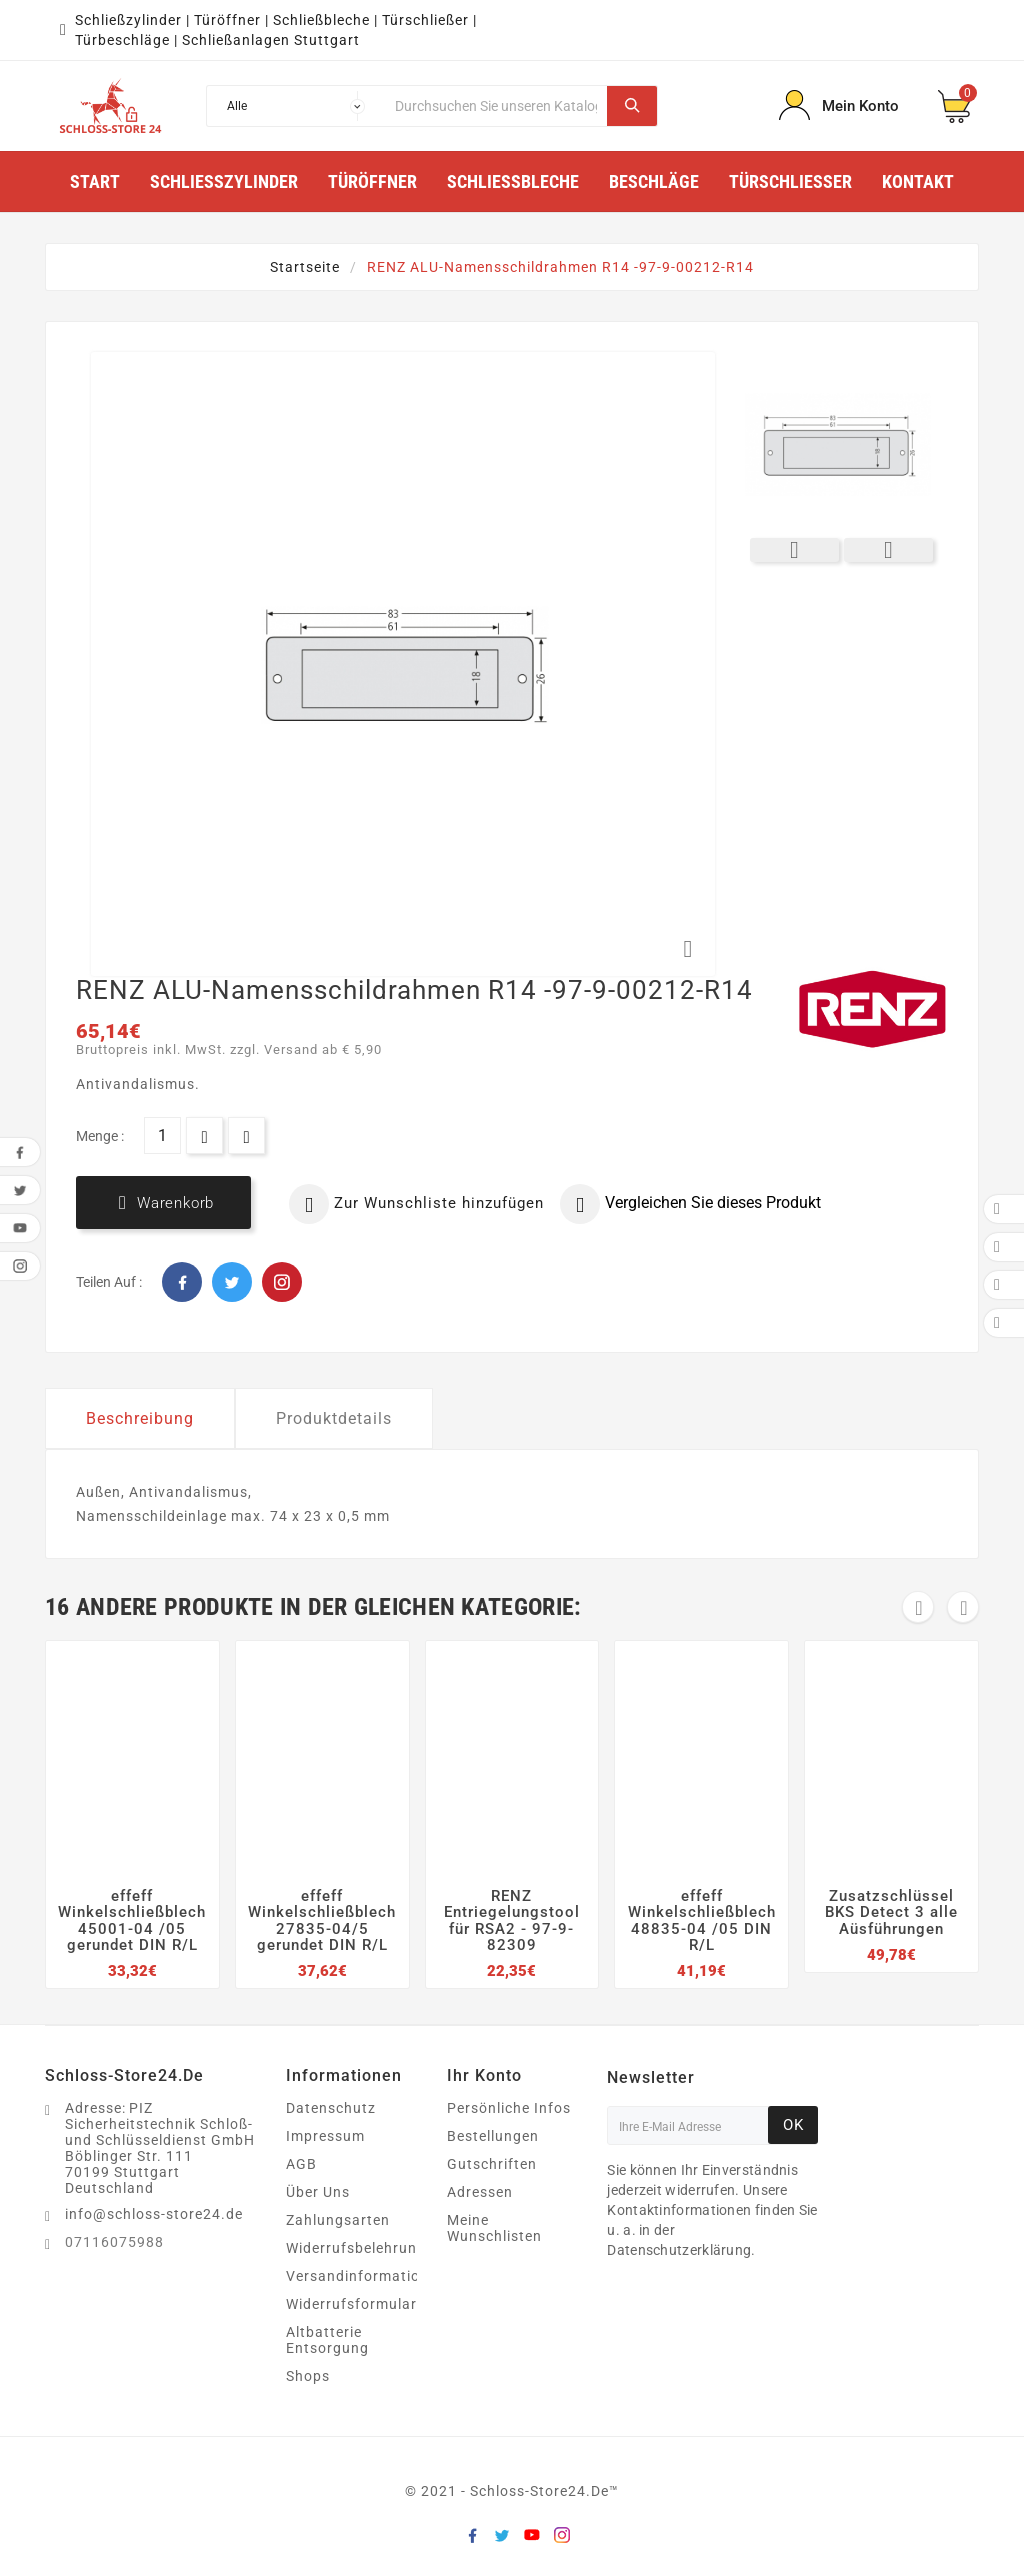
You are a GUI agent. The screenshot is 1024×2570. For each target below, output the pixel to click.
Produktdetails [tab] (334, 1418)
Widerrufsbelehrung (356, 2248)
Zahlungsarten (338, 2220)
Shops (308, 2376)
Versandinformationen (366, 2276)
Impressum (325, 2136)
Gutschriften (492, 2164)
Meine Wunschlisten (494, 2228)
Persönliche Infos (509, 2108)
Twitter (232, 1282)
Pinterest (282, 1282)
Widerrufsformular (351, 2304)
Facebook (182, 1282)
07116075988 (114, 2242)
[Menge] (162, 1135)
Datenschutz (331, 2108)
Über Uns (318, 2192)
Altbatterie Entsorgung (327, 2340)
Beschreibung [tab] (140, 1418)
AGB (301, 2164)
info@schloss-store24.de (154, 2214)
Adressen (480, 2192)
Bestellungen (493, 2136)
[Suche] (496, 106)
